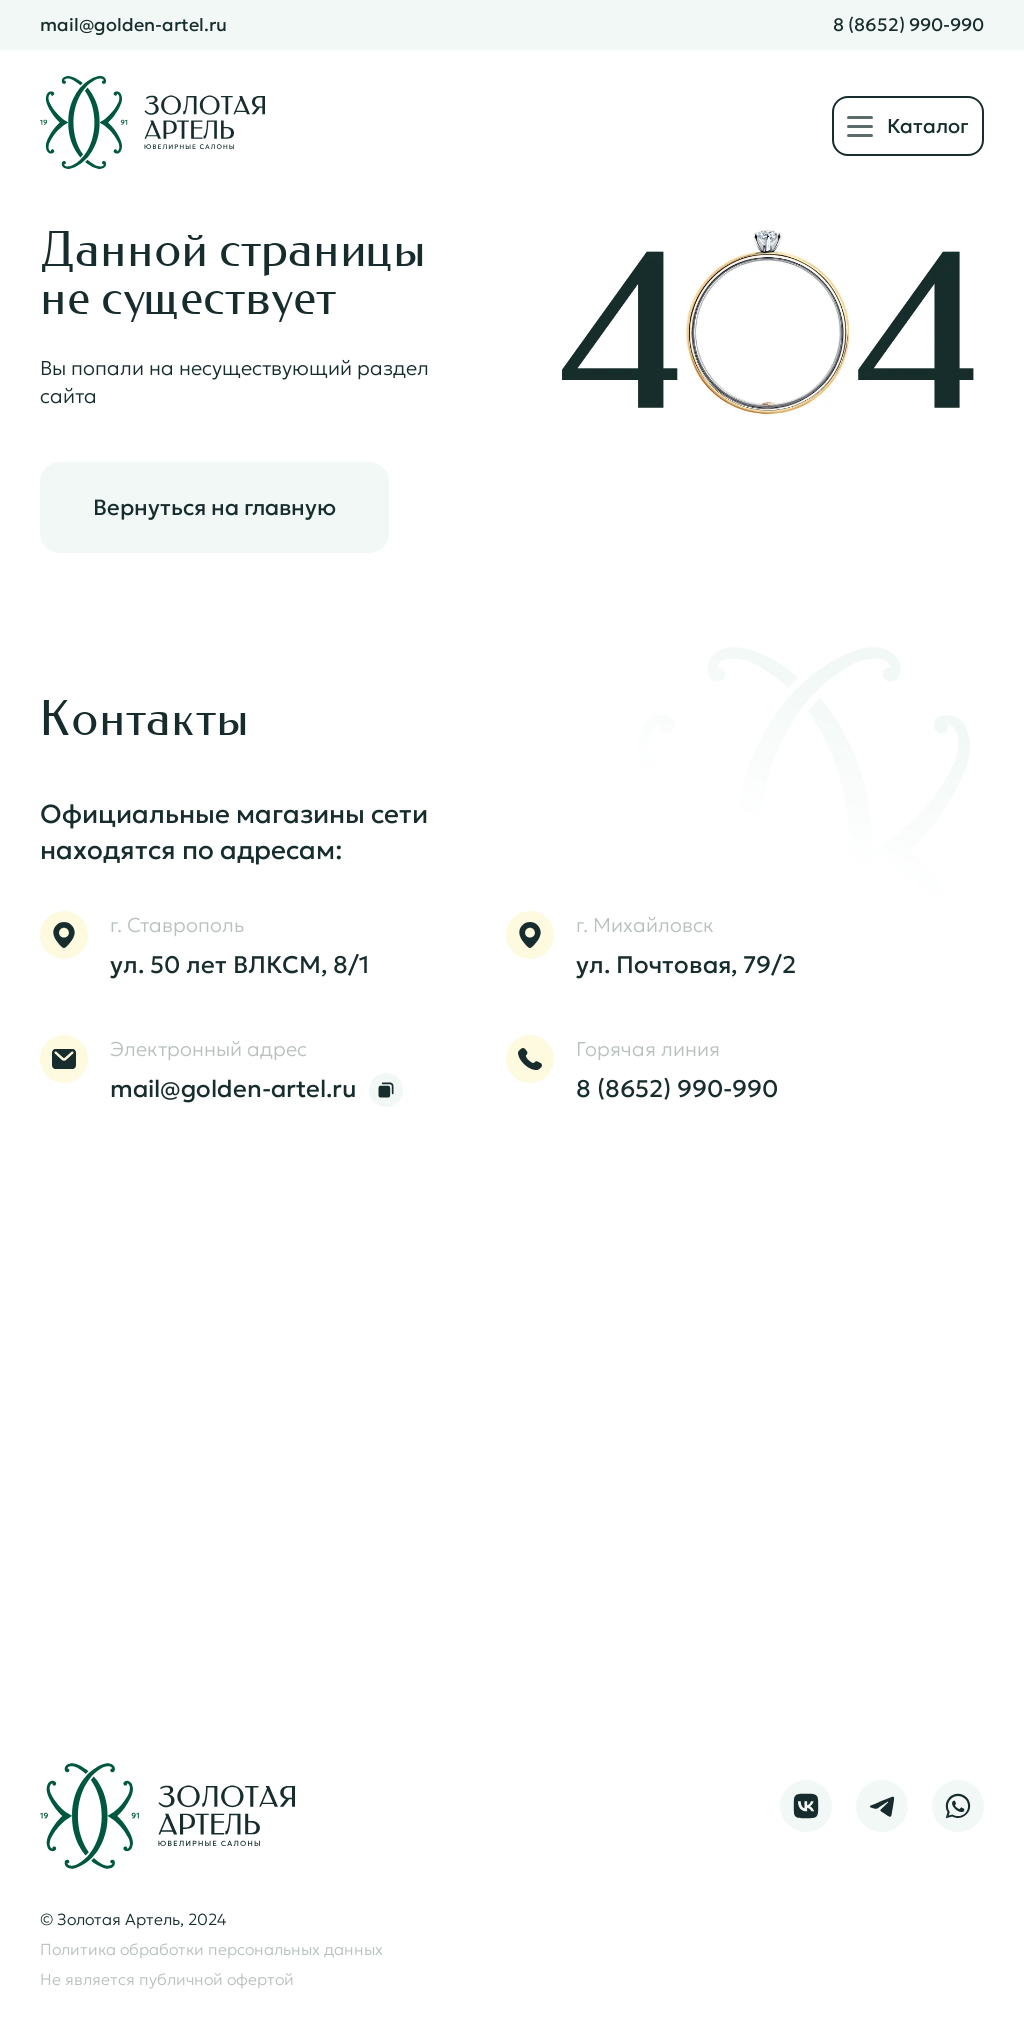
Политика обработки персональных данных (211, 1949)
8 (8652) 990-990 (908, 25)
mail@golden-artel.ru (133, 25)
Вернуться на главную (214, 507)
